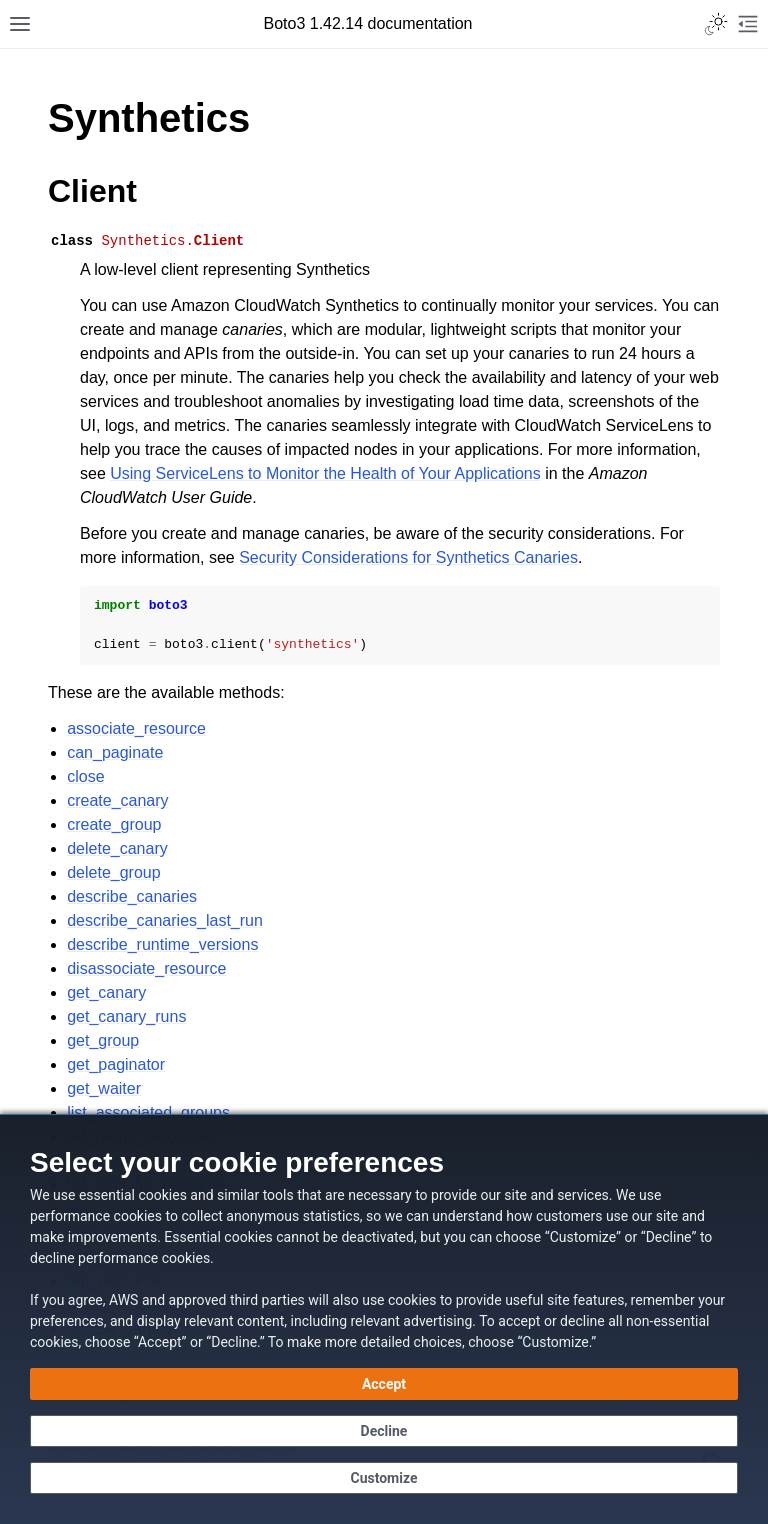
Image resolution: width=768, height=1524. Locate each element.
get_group (103, 1040)
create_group (114, 824)
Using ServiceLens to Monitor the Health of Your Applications (325, 473)
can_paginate (115, 752)
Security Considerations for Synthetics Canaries (408, 557)
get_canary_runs (126, 1016)
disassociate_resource (146, 968)
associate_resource (136, 728)
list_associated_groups (148, 1112)
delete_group (113, 872)
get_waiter (104, 1088)
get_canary (106, 992)
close (85, 776)
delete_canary (117, 848)
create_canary (117, 800)
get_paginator (116, 1064)
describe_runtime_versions (162, 944)
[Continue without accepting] (384, 1431)
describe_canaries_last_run (165, 920)
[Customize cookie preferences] (384, 1478)
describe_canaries (132, 896)
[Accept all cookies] (384, 1384)
